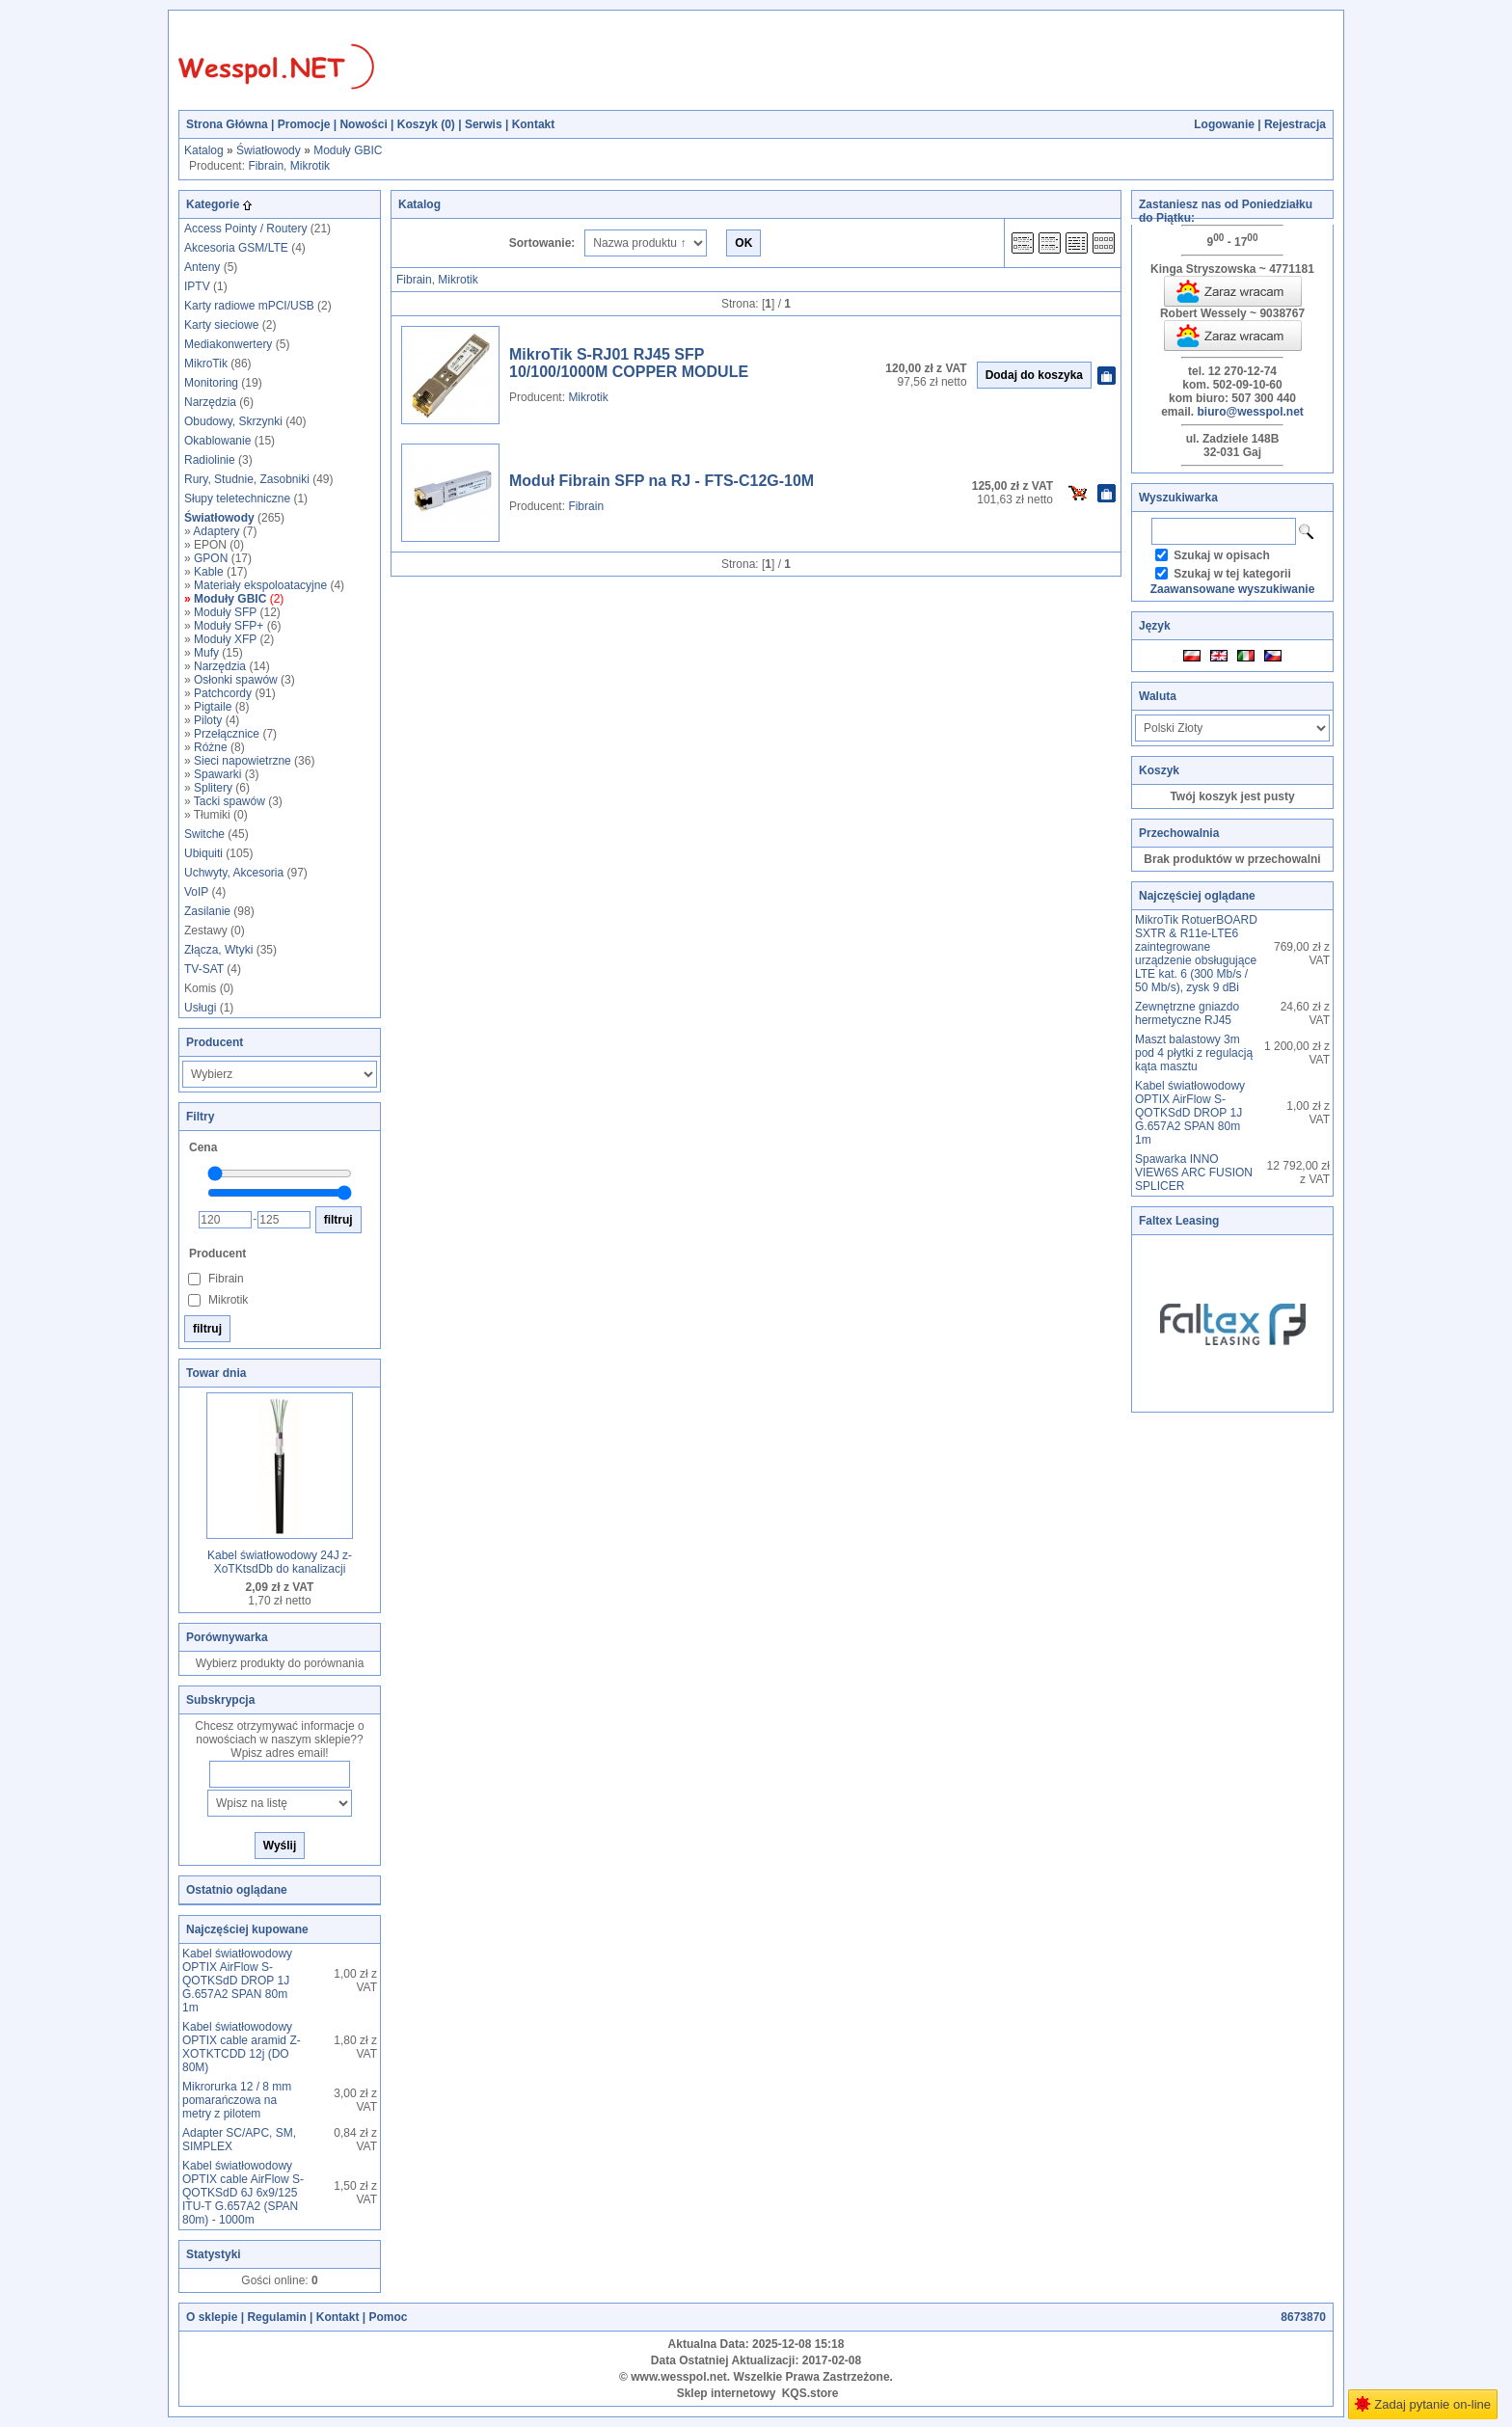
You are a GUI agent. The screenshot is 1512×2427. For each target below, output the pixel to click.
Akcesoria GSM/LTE (236, 248)
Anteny (202, 267)
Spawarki (217, 774)
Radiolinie (209, 460)
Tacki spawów (229, 801)
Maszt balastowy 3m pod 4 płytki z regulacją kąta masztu (1194, 1053)
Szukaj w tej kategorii (1232, 573)
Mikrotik (310, 166)
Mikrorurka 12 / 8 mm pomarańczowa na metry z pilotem (236, 2100)
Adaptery (216, 531)
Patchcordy (223, 693)
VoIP (196, 892)
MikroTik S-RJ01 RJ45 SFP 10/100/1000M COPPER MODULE (628, 363)
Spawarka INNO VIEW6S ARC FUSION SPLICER (1194, 1172)
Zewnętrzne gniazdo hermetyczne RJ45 (1187, 1013)
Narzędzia (210, 402)
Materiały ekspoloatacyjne (260, 585)
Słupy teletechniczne (237, 498)
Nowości (363, 124)
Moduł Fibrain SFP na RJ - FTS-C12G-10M (661, 480)
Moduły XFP (225, 639)
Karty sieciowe (221, 325)
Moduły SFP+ (228, 626)
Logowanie (1224, 124)
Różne (211, 747)
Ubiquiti (203, 853)
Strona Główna (227, 124)
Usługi (200, 1007)
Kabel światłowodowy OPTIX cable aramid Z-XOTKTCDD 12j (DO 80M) (241, 2047)
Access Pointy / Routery (245, 228)
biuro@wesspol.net (1250, 411)
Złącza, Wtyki (218, 950)
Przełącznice (226, 734)
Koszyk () (426, 124)
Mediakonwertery (228, 344)
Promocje (304, 124)
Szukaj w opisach (1221, 555)
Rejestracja (1295, 124)
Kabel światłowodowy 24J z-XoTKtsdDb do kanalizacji (279, 1562)
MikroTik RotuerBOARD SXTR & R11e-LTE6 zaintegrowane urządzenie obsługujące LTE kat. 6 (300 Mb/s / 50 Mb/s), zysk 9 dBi (1196, 953)
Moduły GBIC (347, 150)
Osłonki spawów (236, 680)
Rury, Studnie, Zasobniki (247, 479)
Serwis (483, 124)
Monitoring (211, 383)
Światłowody (268, 150)
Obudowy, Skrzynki (233, 421)
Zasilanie (207, 911)
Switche (204, 834)
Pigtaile (212, 707)
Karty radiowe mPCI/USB (249, 305)
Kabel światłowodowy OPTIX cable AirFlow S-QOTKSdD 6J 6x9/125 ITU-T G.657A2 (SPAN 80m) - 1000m (243, 2192)
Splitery (213, 788)
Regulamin (276, 2317)
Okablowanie (217, 440)
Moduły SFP (225, 612)
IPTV (197, 286)
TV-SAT (204, 969)
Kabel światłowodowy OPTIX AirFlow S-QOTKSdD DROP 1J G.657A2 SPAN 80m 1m (237, 1980)
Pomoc (387, 2317)
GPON (211, 558)
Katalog (204, 150)
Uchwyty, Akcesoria (234, 872)
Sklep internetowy (726, 2393)
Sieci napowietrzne (242, 761)
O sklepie (211, 2317)
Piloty (208, 720)
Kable (209, 572)
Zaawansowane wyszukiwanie (1232, 589)
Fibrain (266, 166)
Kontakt (533, 124)
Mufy (206, 653)
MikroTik (206, 363)
